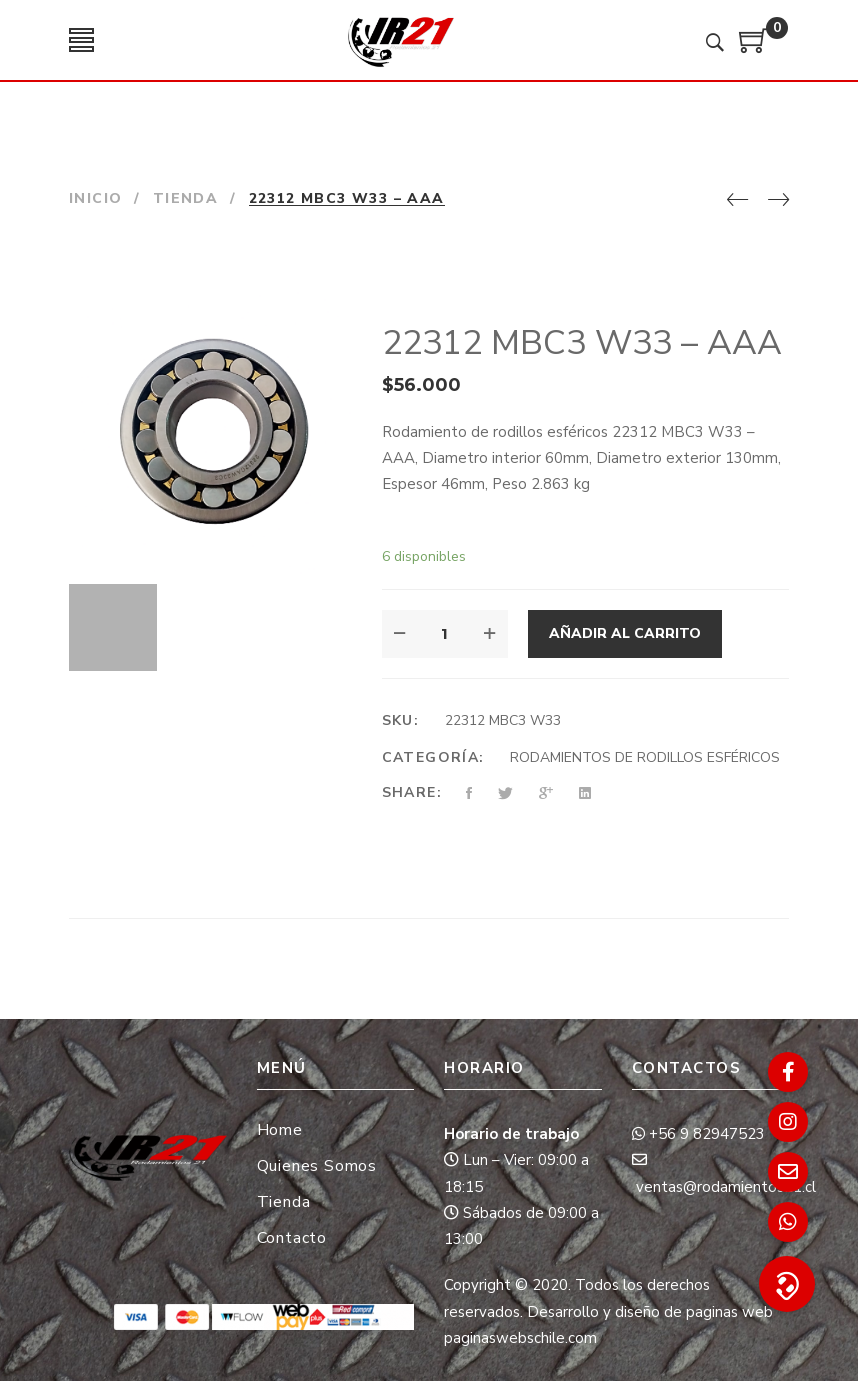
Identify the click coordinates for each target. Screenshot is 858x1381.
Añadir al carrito (625, 633)
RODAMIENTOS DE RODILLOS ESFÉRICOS (645, 757)
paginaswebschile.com (520, 1338)
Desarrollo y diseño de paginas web (650, 1312)
